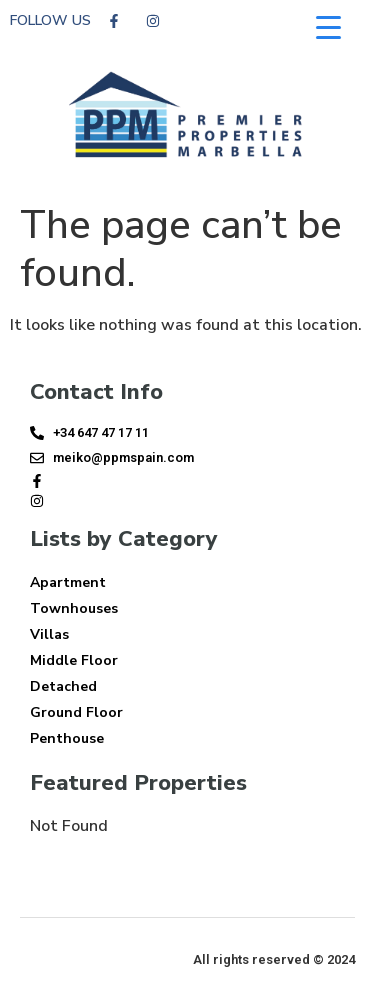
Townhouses (74, 608)
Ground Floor (76, 712)
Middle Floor (74, 660)
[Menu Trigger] (328, 27)
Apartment (68, 582)
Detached (63, 686)
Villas (49, 634)
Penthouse (67, 738)
